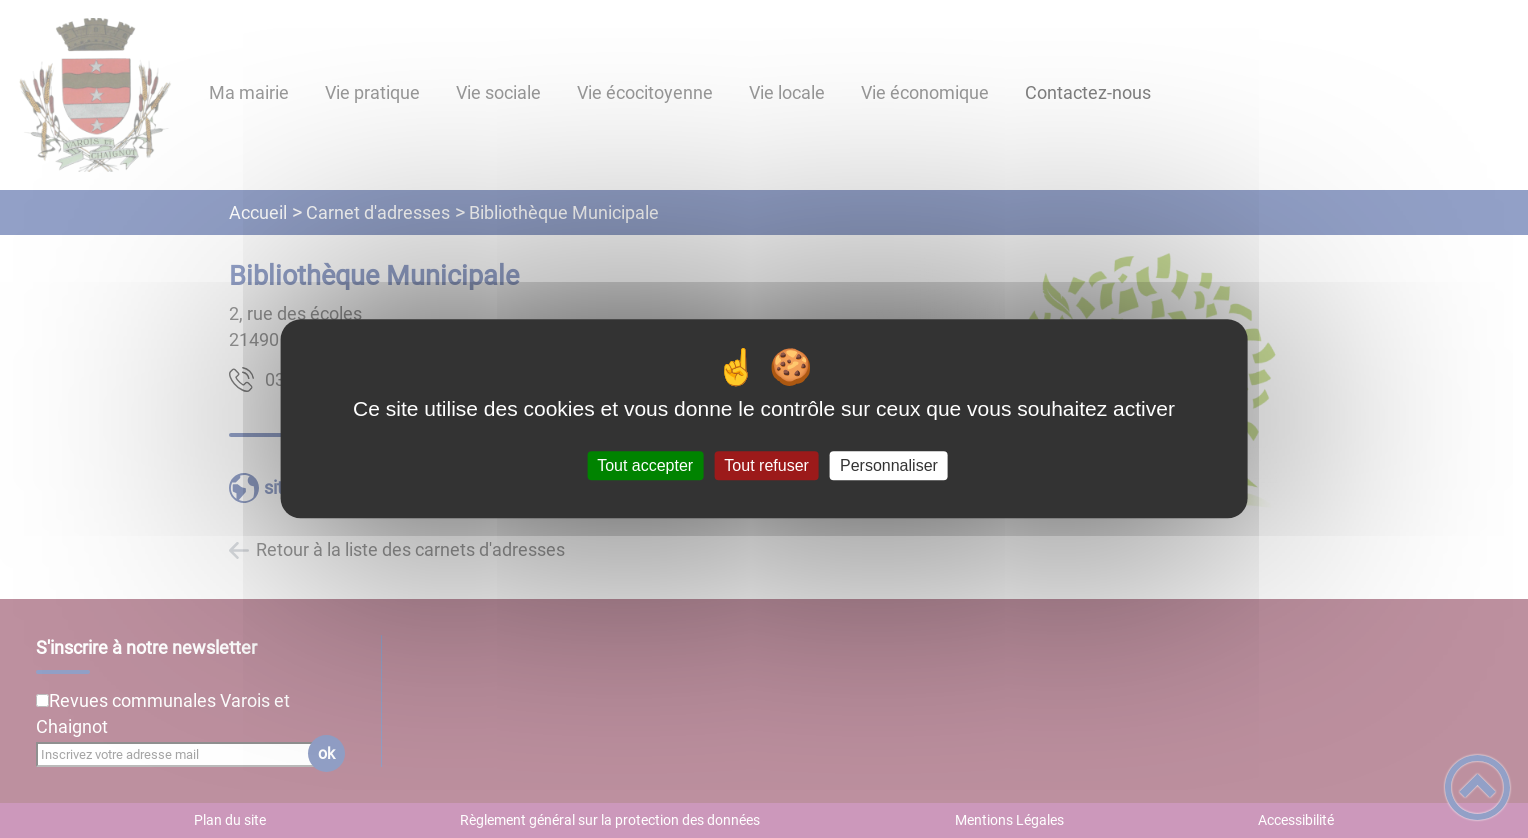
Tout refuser (766, 465)
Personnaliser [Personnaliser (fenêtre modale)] (889, 465)
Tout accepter (645, 465)
